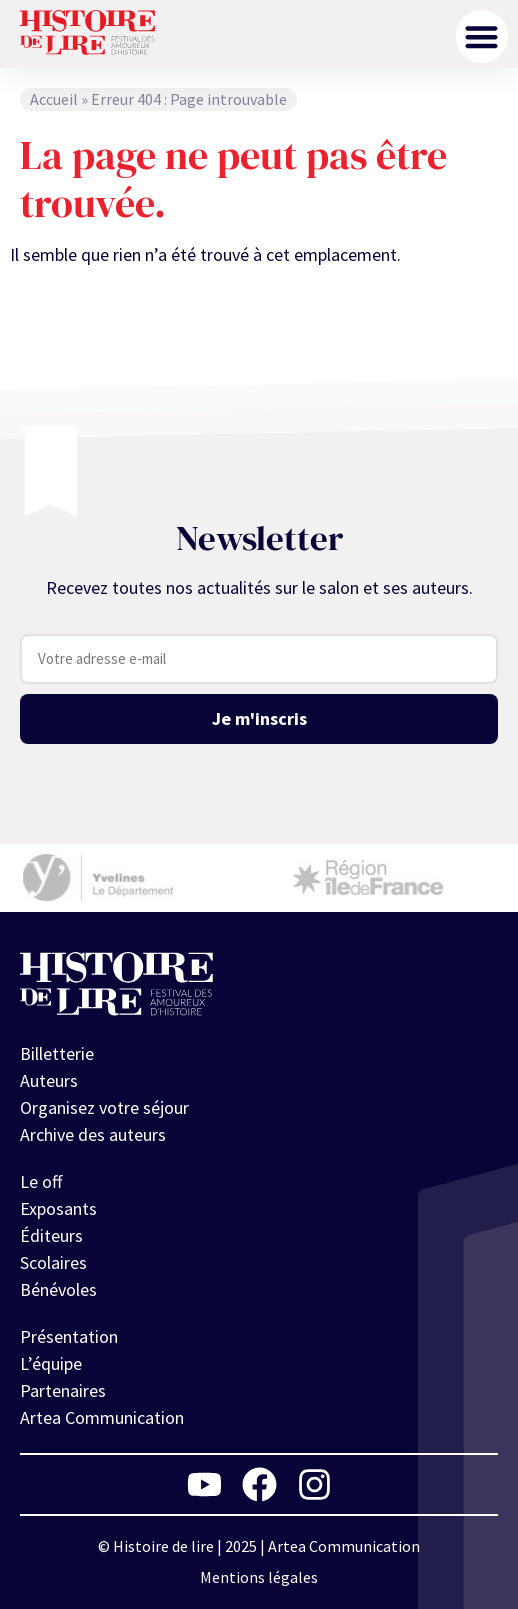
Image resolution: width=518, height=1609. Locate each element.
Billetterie (57, 1054)
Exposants (58, 1209)
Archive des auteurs (93, 1135)
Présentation (69, 1337)
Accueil (54, 99)
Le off (41, 1182)
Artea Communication (102, 1418)
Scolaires (53, 1263)
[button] (482, 36)
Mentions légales (259, 1577)
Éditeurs (51, 1236)
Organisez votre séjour (104, 1108)
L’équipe (51, 1364)
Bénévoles (58, 1290)
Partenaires (63, 1391)
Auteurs (49, 1081)
